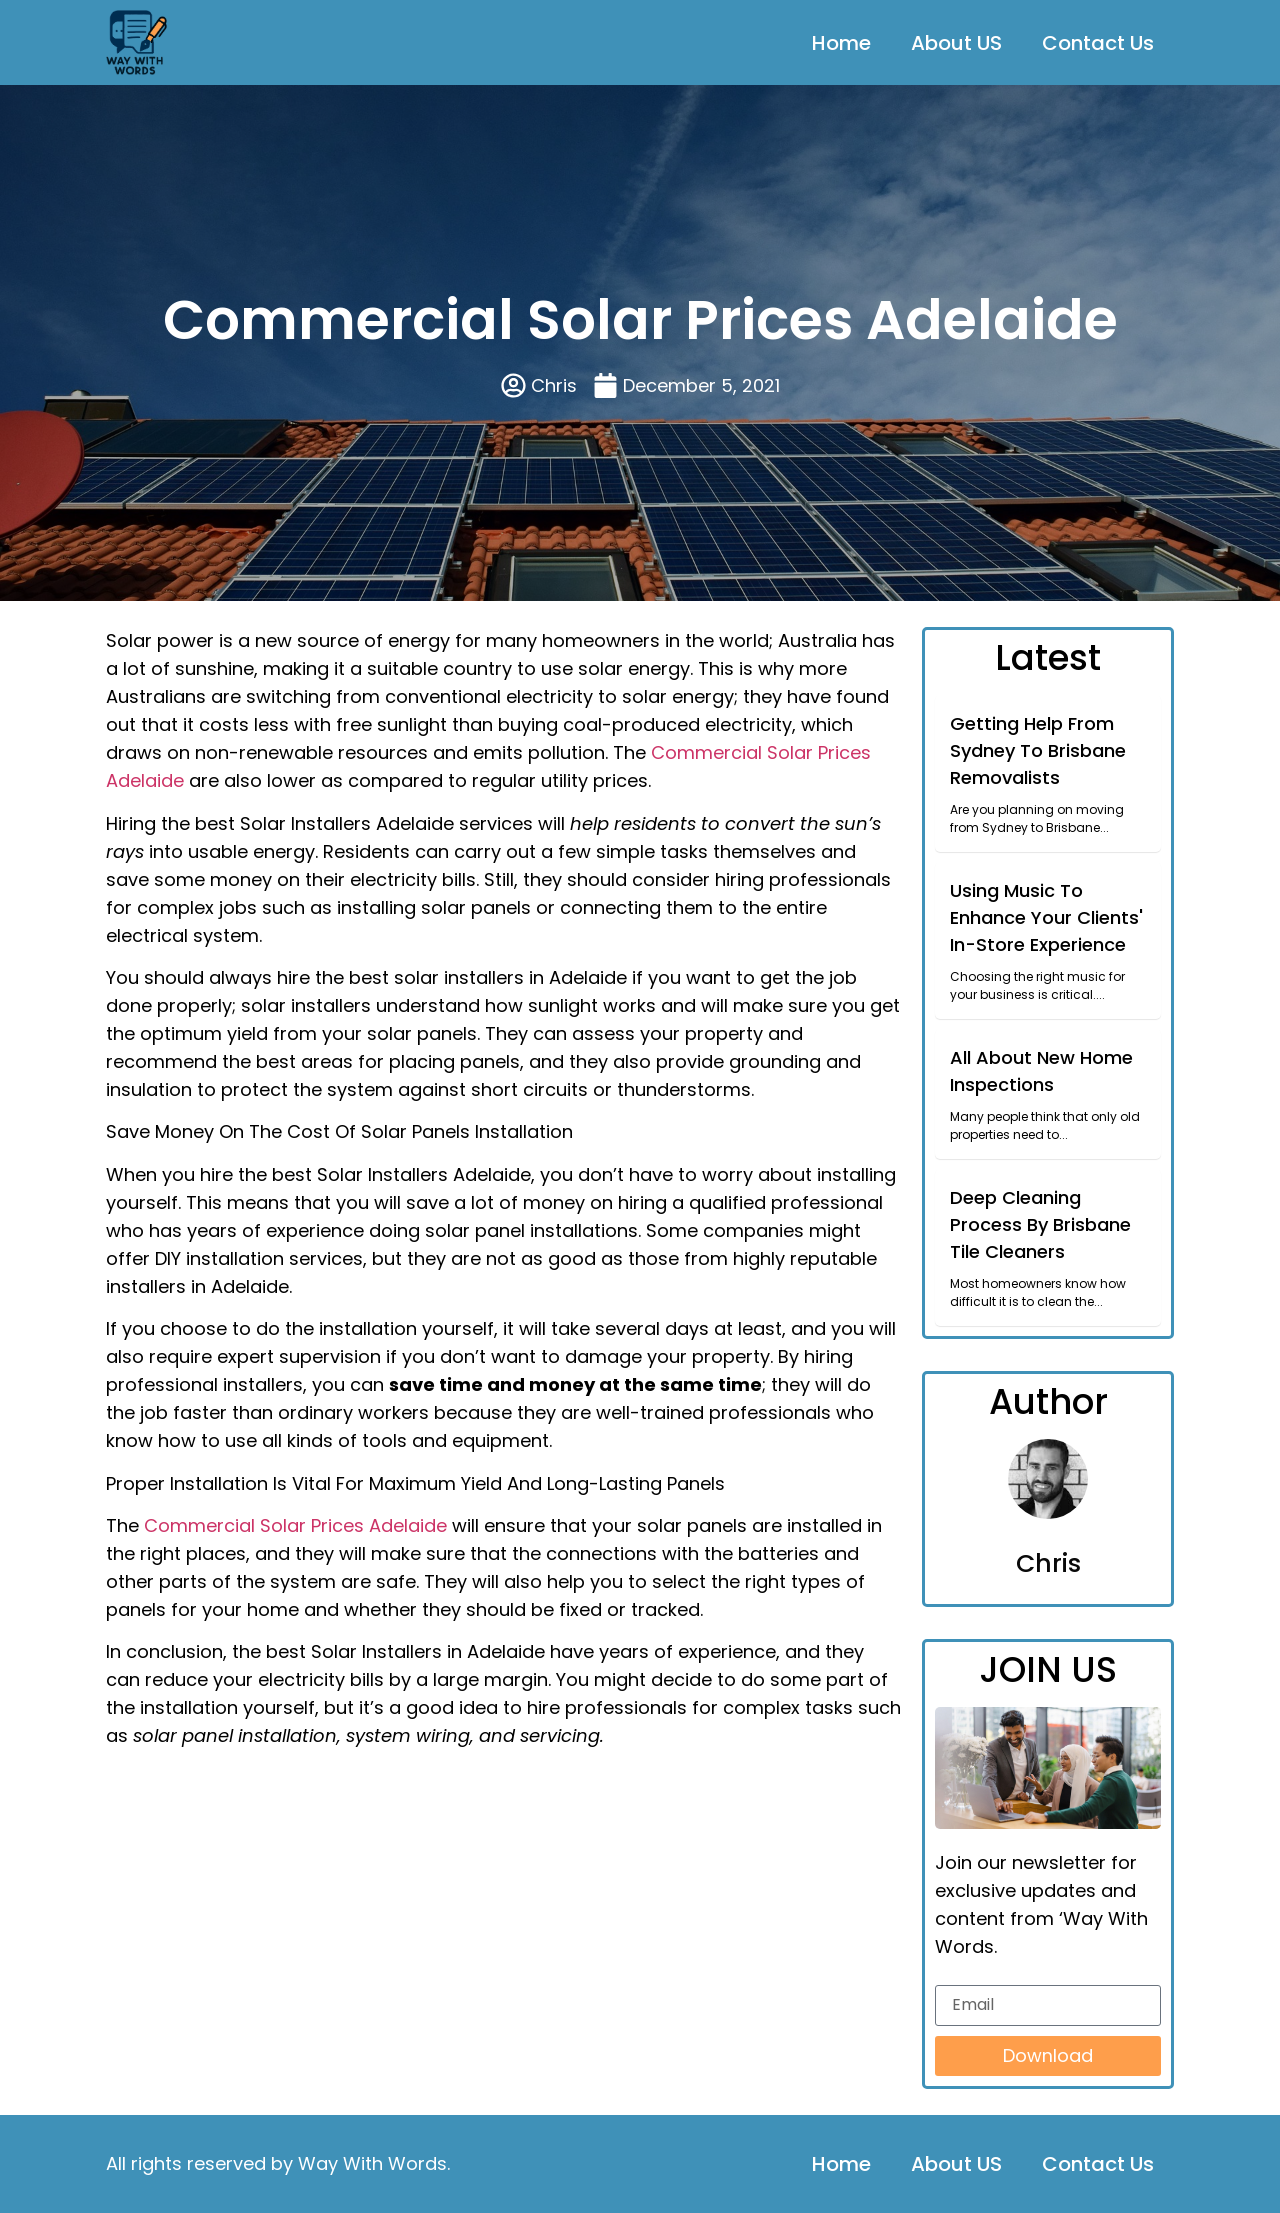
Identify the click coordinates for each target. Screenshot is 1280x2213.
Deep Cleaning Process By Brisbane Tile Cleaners (1040, 1224)
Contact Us (1098, 43)
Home (841, 43)
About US (956, 43)
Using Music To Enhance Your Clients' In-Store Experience (1046, 917)
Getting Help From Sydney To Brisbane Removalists (1038, 750)
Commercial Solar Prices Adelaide (295, 1525)
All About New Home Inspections (1041, 1071)
